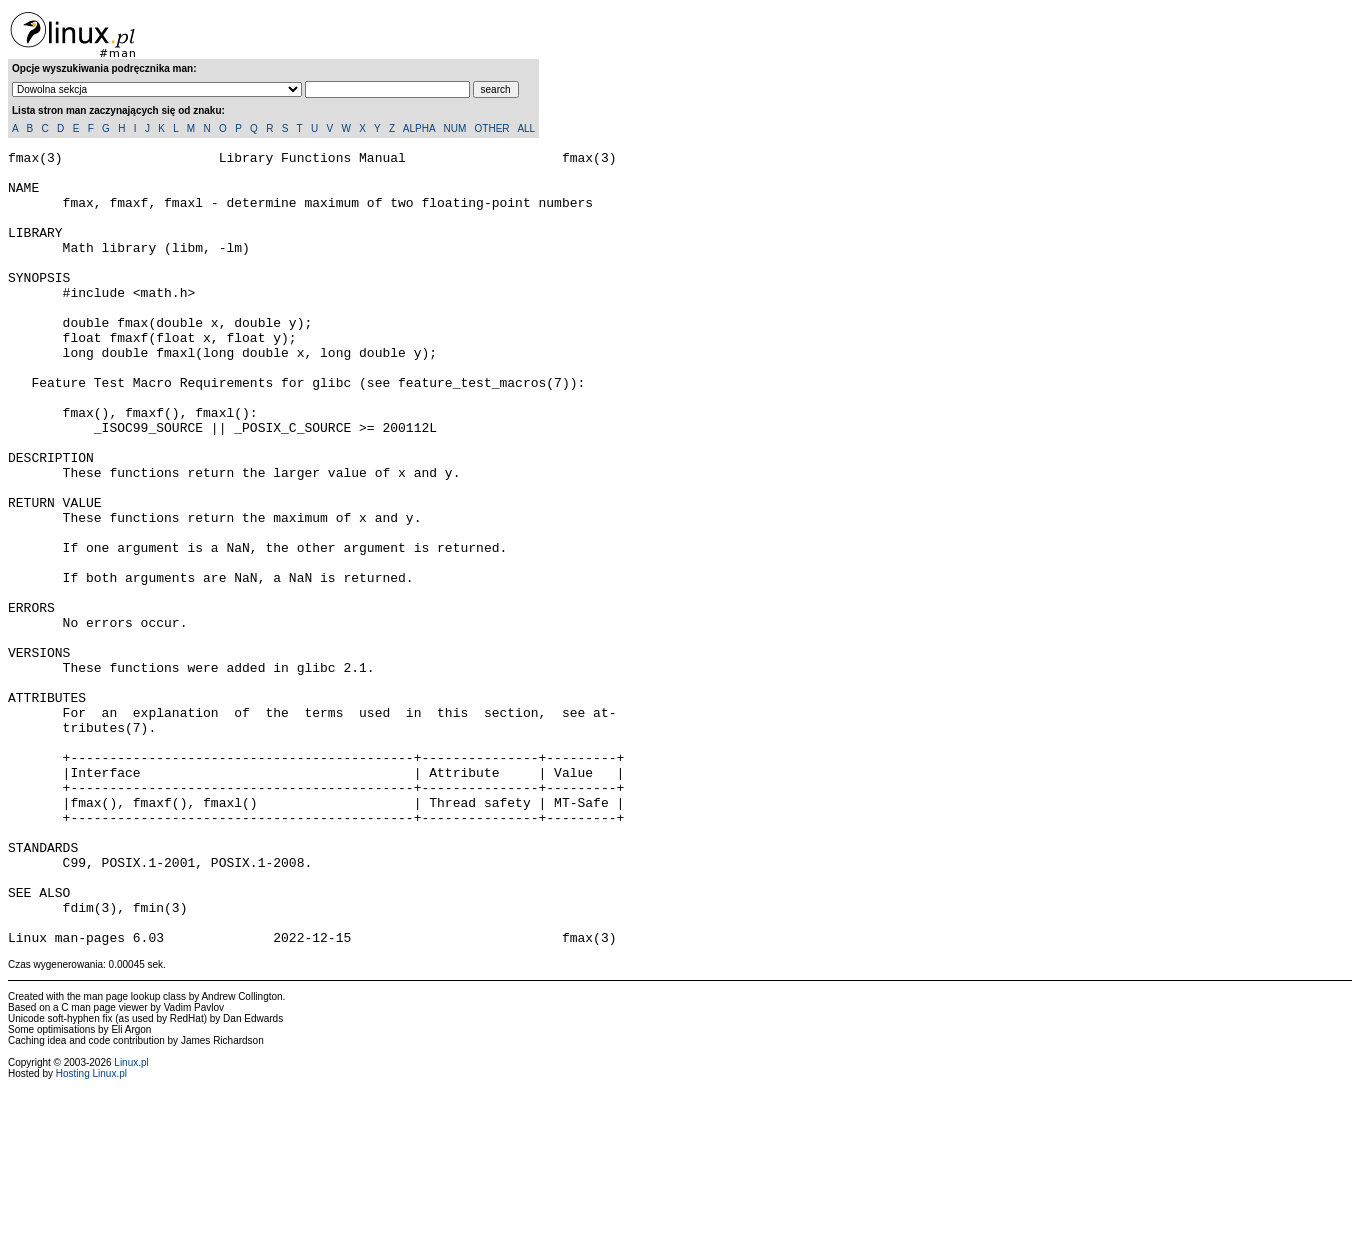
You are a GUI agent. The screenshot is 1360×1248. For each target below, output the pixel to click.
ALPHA (419, 128)
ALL (526, 128)
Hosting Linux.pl (91, 1232)
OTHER (492, 128)
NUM (454, 128)
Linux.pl (131, 1221)
